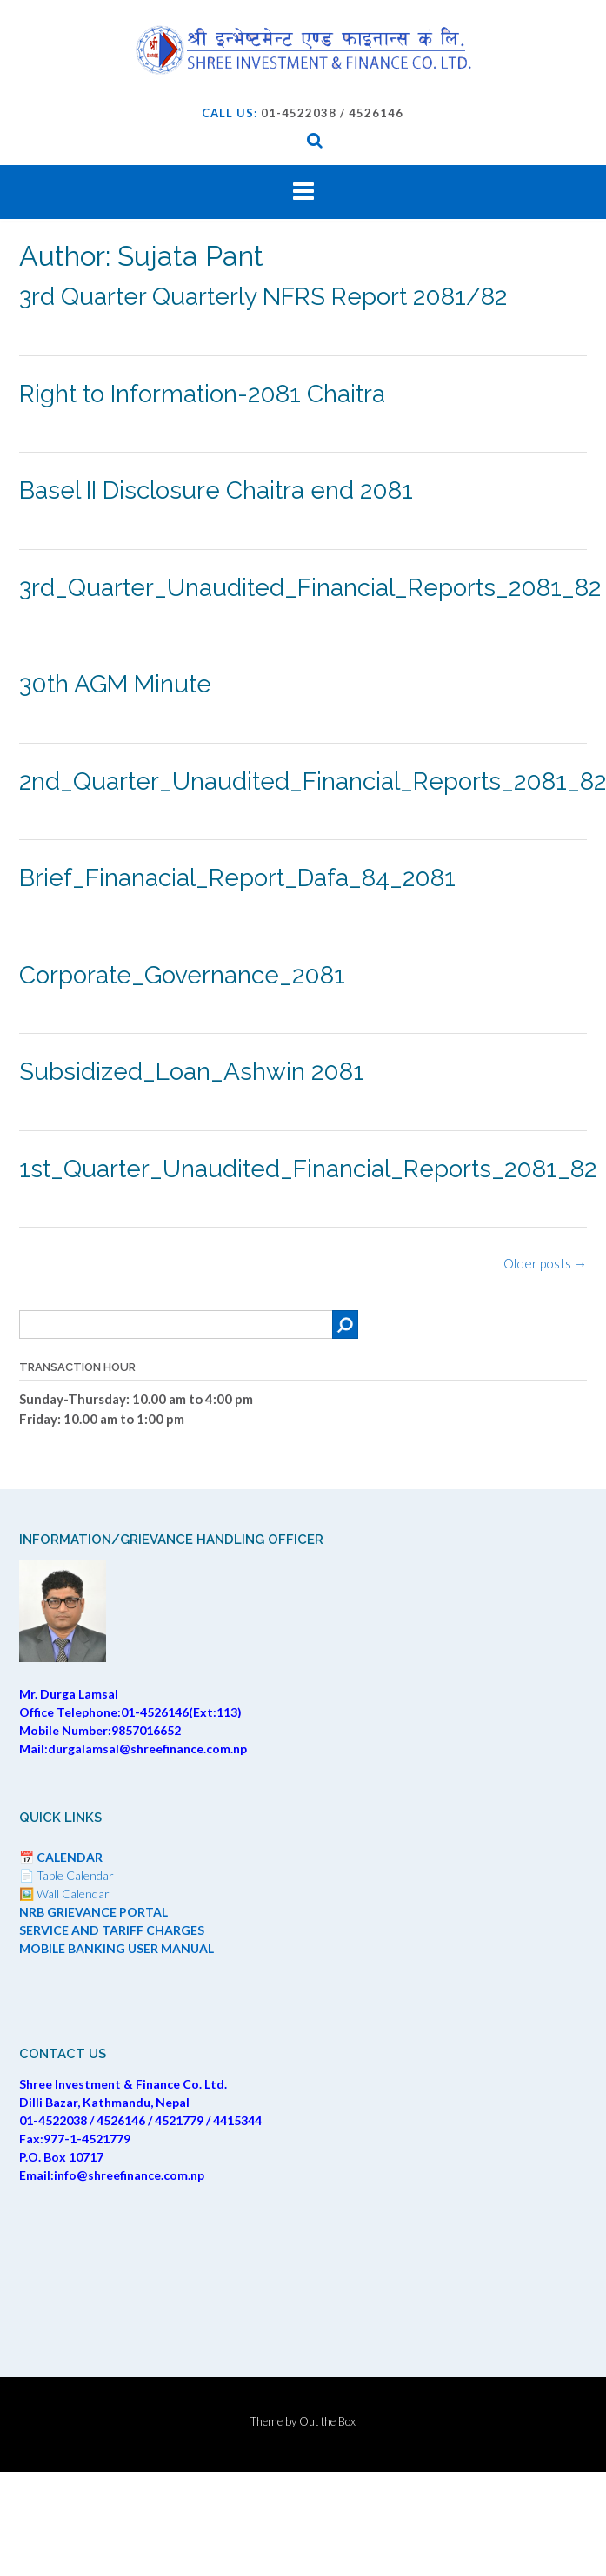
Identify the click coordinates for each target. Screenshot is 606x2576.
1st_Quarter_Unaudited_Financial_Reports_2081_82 (307, 1169)
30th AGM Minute (115, 684)
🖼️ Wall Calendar (64, 1893)
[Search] (345, 1324)
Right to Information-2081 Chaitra (202, 394)
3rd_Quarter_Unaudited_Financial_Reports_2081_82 (310, 587)
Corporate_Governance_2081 (182, 975)
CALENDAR (70, 1857)
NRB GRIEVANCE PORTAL (93, 1911)
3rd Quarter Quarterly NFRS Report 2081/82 (263, 296)
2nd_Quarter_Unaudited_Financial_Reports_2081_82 (312, 781)
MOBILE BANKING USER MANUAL (116, 1948)
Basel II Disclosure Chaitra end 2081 (216, 490)
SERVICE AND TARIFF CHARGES (111, 1930)
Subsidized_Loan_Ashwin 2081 (191, 1071)
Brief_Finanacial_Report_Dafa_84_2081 (237, 878)
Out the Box (327, 2421)
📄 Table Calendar (66, 1875)
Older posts (545, 1263)
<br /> (303, 2267)
